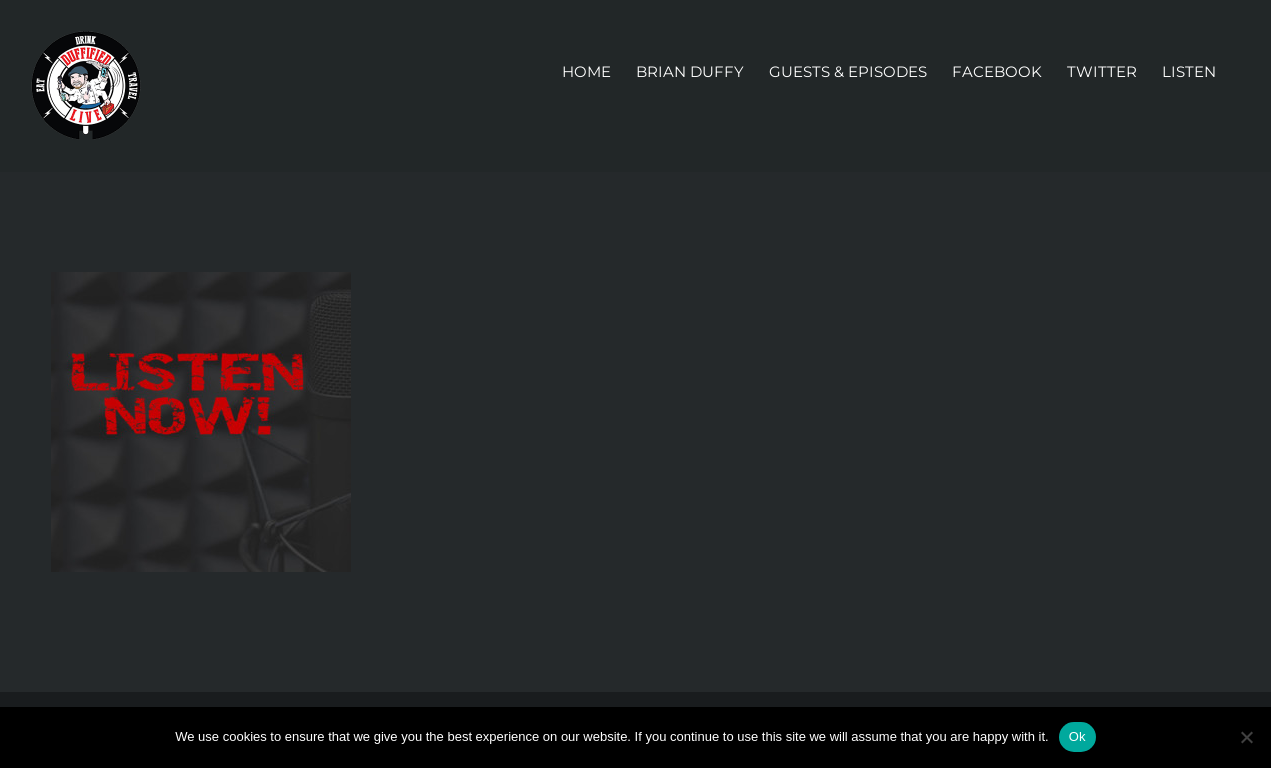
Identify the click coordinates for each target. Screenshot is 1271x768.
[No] (1246, 737)
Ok (1077, 736)
